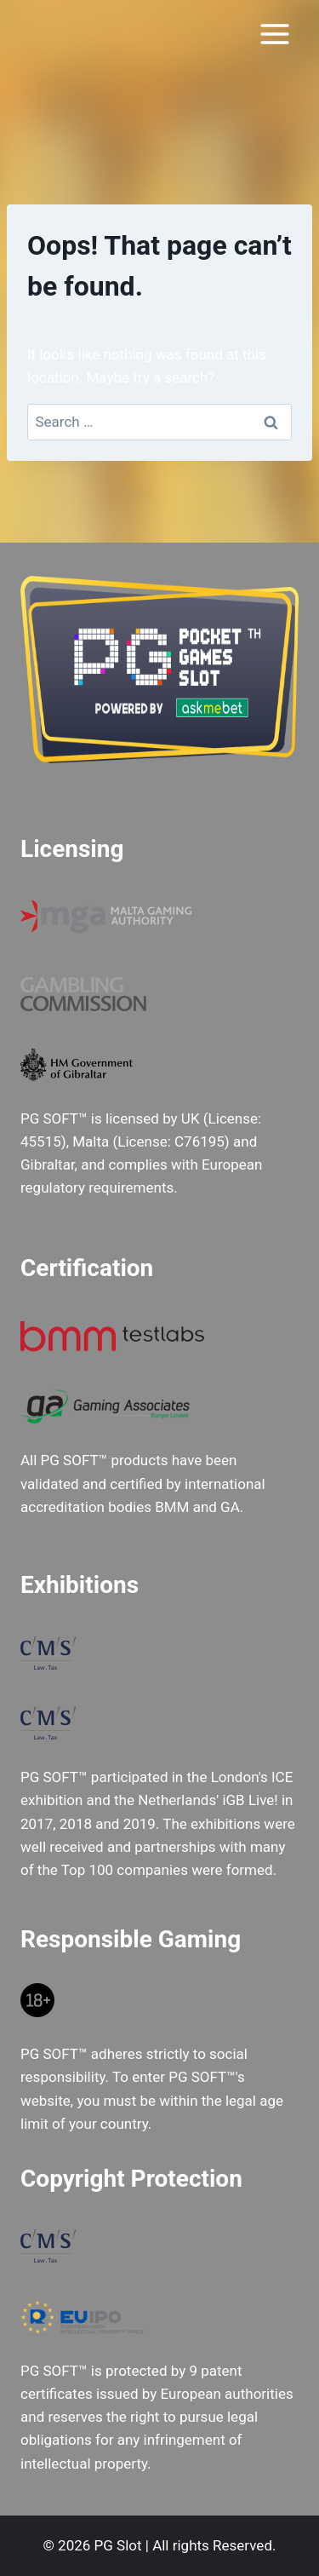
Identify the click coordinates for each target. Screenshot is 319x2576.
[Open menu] (274, 33)
